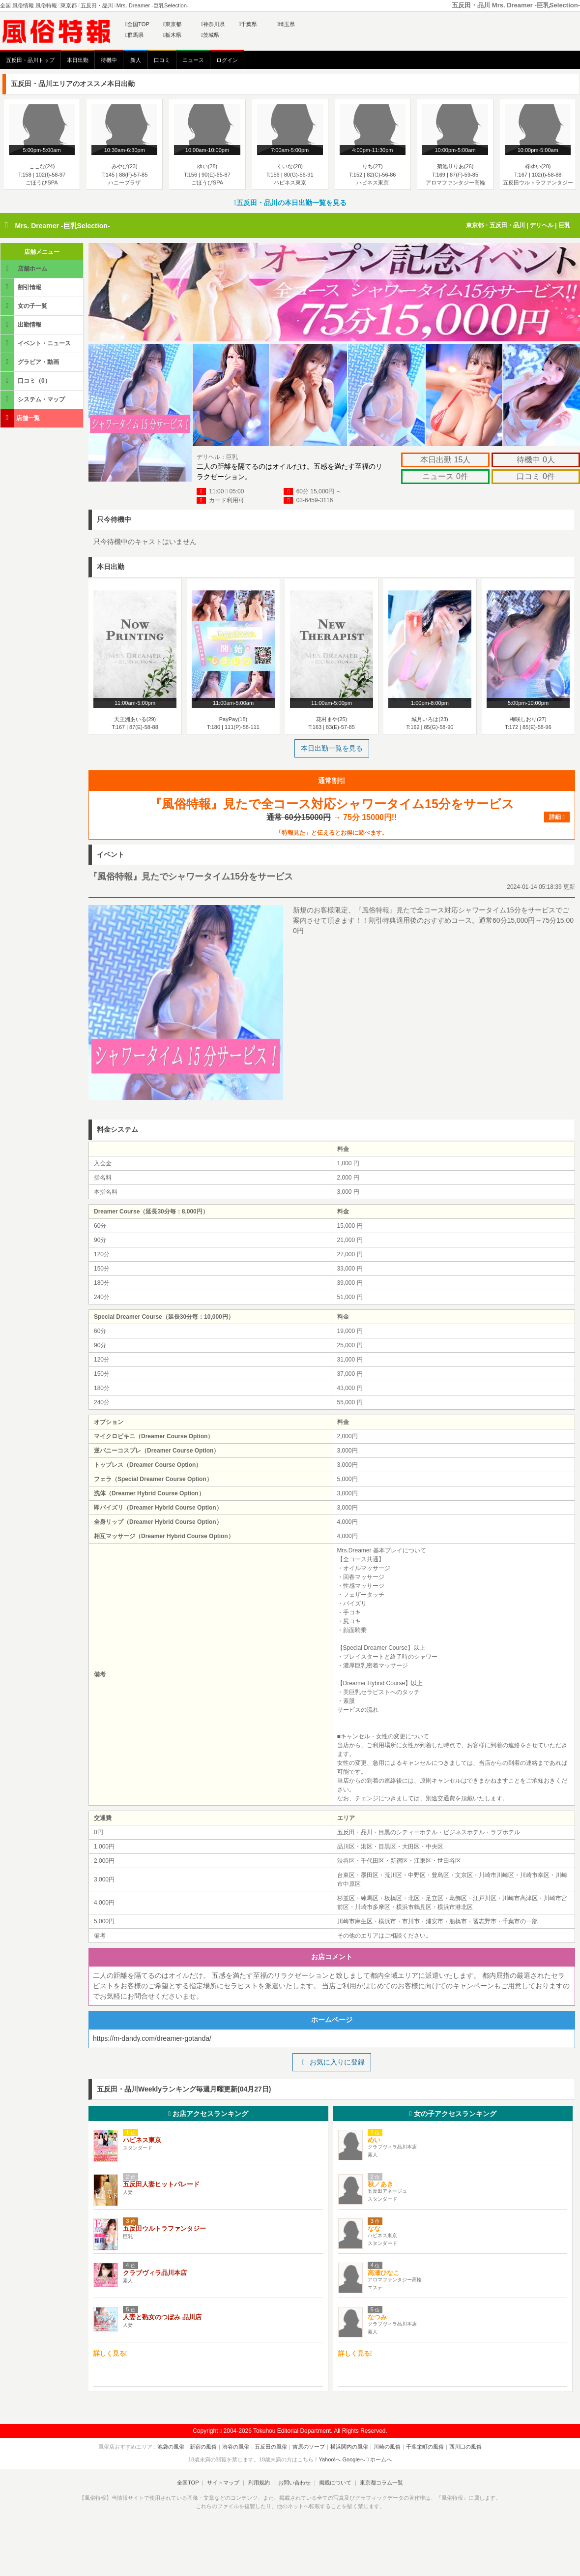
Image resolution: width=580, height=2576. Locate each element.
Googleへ (354, 2459)
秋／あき (380, 2184)
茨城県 (210, 35)
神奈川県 (213, 24)
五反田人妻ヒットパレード (161, 2184)
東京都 (172, 24)
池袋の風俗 (170, 2447)
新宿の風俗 (203, 2447)
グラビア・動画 (30, 361)
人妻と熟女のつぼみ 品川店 (162, 2317)
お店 (208, 2114)
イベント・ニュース (36, 343)
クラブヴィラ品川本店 (155, 2272)
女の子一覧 (24, 305)
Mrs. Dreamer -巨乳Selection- (62, 226)
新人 (135, 60)
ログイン (227, 60)
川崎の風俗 (387, 2447)
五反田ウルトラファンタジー (164, 2228)
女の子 (452, 2114)
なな (374, 2228)
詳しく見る (110, 2353)
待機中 (109, 60)
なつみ (377, 2317)
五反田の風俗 (271, 2447)
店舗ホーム (24, 268)
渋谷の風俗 (235, 2447)
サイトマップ (223, 2482)
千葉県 (248, 24)
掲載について (335, 2482)
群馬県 (134, 35)
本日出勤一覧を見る (332, 748)
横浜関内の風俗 (349, 2447)
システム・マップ (33, 399)
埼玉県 (286, 24)
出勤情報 (21, 324)
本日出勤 (77, 60)
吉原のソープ (308, 2447)
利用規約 (259, 2482)
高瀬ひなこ (384, 2272)
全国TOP (137, 24)
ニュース (193, 60)
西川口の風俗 (465, 2447)
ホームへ (379, 2459)
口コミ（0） (26, 380)
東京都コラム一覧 (381, 2482)
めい (374, 2140)
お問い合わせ (294, 2482)
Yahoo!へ (330, 2459)
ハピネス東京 (142, 2140)
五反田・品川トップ (30, 60)
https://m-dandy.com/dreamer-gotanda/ (152, 2038)
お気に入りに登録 (331, 2062)
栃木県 (172, 35)
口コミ (162, 60)
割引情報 (21, 287)
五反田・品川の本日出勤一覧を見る (289, 203)
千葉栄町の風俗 (425, 2447)
